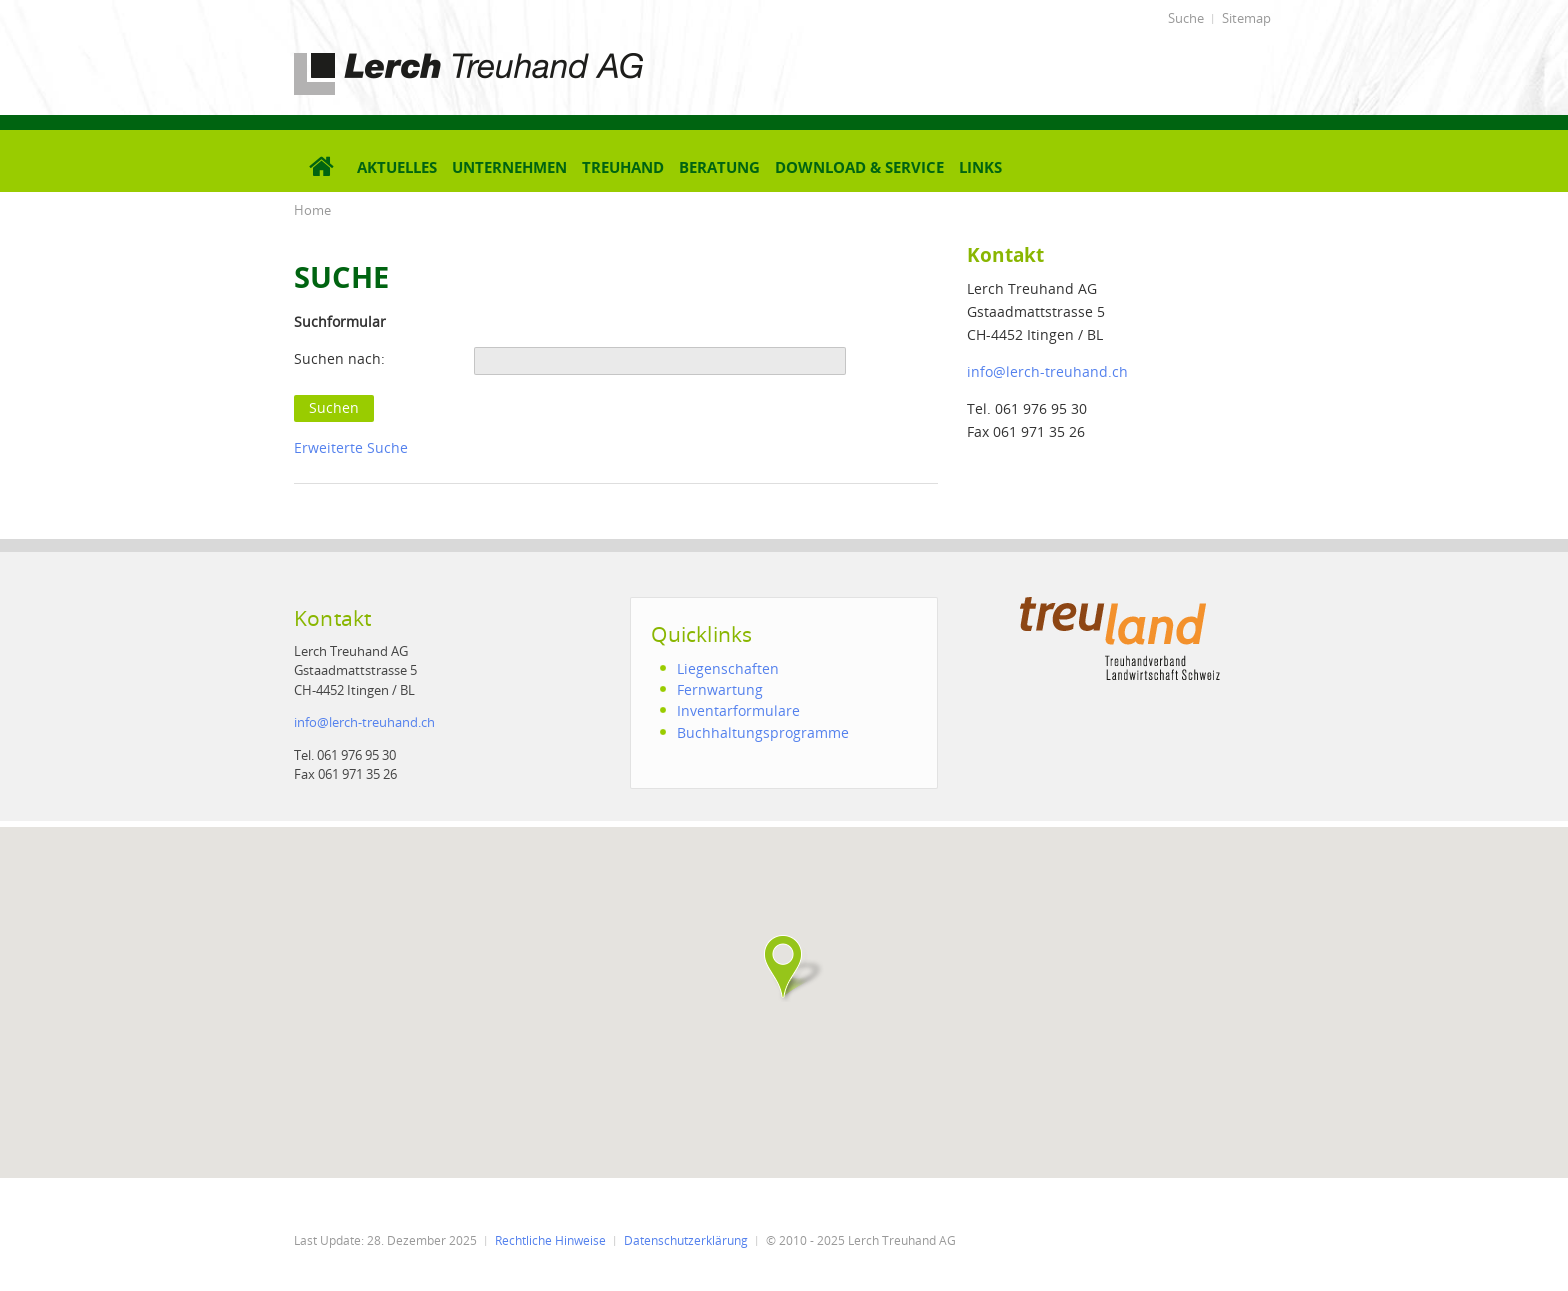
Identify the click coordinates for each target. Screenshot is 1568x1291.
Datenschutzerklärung (686, 1240)
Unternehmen (509, 167)
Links (980, 167)
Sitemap (1246, 18)
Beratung (719, 167)
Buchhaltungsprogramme (763, 732)
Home (312, 210)
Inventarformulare (738, 710)
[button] (784, 967)
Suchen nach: (339, 358)
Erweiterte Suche (351, 447)
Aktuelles (397, 167)
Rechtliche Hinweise (550, 1240)
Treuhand (623, 167)
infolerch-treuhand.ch (1047, 371)
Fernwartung (720, 689)
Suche (1186, 18)
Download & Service (859, 167)
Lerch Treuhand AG (359, 56)
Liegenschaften (728, 668)
